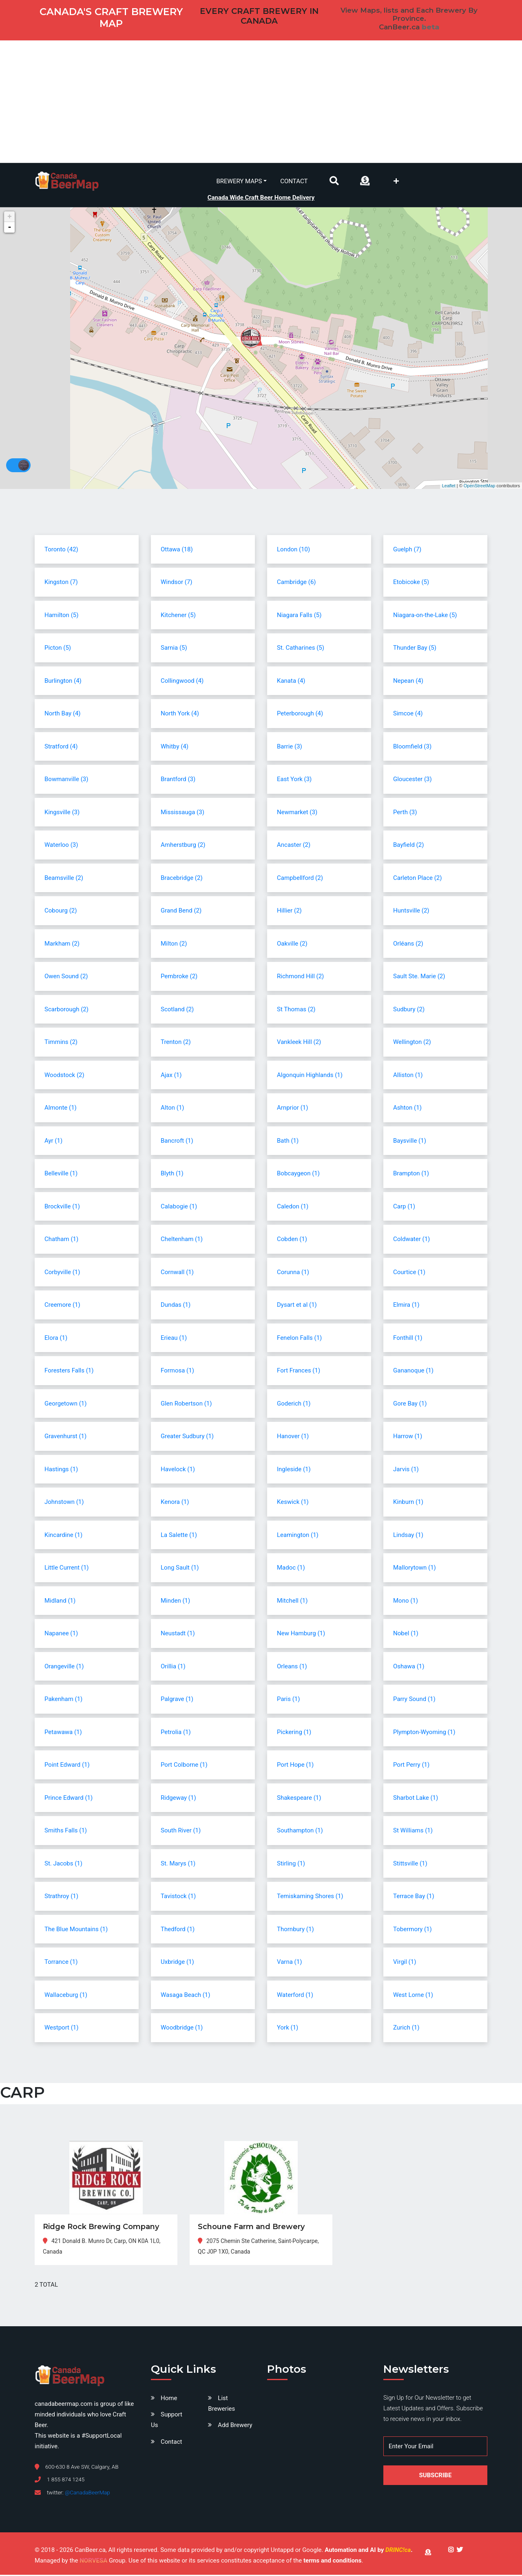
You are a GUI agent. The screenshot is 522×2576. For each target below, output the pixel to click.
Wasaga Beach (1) (185, 1995)
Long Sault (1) (180, 1568)
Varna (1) (289, 1963)
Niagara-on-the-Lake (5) (425, 616)
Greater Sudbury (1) (187, 1437)
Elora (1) (55, 1338)
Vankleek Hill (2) (299, 1043)
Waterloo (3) (61, 846)
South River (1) (181, 1831)
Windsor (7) (176, 583)
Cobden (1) (292, 1240)
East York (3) (294, 780)
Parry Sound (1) (414, 1700)
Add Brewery (235, 2426)
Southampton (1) (300, 1831)
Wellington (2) (412, 1043)
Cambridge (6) (296, 583)
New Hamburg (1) (301, 1634)
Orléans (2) (408, 944)
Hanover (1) (293, 1437)
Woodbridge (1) (182, 2028)
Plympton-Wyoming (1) (424, 1733)
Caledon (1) (292, 1207)
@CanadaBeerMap (87, 2493)
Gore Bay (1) (410, 1404)
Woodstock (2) (64, 1075)
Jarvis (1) (406, 1470)
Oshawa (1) (408, 1667)
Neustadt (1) (178, 1634)
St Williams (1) (413, 1831)
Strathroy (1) (61, 1897)
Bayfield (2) (408, 846)
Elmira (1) (406, 1306)
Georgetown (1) (65, 1404)
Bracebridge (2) (182, 878)
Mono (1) (405, 1601)
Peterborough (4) (300, 714)
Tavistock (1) (178, 1897)
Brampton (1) (411, 1174)
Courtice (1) (409, 1273)
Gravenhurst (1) (65, 1437)
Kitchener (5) (178, 616)
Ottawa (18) (177, 550)
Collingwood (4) (182, 681)
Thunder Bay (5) (414, 649)
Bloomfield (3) (412, 747)
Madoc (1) (291, 1568)
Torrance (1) (60, 1963)
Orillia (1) (173, 1667)
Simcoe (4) (408, 714)
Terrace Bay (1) (413, 1897)
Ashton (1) (407, 1109)
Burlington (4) (63, 681)
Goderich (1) (294, 1404)
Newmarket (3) (297, 813)
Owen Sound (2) (66, 977)
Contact (293, 180)
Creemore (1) (62, 1306)
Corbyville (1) (62, 1273)
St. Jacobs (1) (63, 1864)
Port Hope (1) (295, 1766)
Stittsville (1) (410, 1864)
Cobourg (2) (60, 911)
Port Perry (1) (411, 1766)
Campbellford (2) (300, 878)
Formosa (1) (177, 1371)
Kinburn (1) (408, 1503)
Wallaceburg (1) (65, 1995)
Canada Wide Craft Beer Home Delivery (261, 197)
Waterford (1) (295, 1995)
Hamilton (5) (61, 616)
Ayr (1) (53, 1141)
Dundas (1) (175, 1306)
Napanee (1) (61, 1634)
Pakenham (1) (63, 1700)
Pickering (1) (294, 1733)
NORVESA (93, 2561)
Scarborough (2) (66, 1010)
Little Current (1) (66, 1568)
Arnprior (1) (292, 1109)
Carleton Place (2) (417, 878)
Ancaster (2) (293, 846)
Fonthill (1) (407, 1338)
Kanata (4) (291, 681)
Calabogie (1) (179, 1207)
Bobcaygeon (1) (298, 1174)
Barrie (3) (289, 747)
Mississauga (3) (182, 813)
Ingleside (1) (294, 1470)
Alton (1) (172, 1109)
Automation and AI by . (368, 2551)
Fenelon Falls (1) (299, 1338)
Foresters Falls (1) (68, 1371)
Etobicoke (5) (411, 583)
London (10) (293, 550)
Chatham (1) (61, 1240)
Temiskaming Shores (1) (310, 1897)
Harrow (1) (407, 1437)
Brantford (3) (178, 780)
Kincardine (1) (63, 1535)
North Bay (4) (62, 714)
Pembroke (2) (179, 977)
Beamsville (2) (63, 878)
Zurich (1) (406, 2028)
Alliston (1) (408, 1075)
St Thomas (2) (296, 1010)
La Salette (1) (179, 1535)
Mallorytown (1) (414, 1568)
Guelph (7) (407, 550)
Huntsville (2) (411, 911)
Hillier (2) (289, 911)
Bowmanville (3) (66, 780)
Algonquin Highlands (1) (310, 1075)
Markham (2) (62, 944)
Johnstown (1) (64, 1503)
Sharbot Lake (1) (415, 1798)
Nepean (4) (408, 681)
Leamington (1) (298, 1535)
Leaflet (449, 486)
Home (169, 2399)
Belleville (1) (60, 1174)
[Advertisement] (261, 101)
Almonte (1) (60, 1109)
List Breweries (221, 2405)
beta (430, 27)
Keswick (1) (293, 1503)
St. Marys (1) (178, 1864)
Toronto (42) (61, 550)
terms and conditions (332, 2561)
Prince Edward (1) (68, 1798)
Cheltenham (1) (182, 1240)
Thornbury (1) (295, 1930)
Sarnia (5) (174, 649)
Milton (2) (174, 944)
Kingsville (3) (62, 813)
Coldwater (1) (411, 1240)
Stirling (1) (291, 1864)
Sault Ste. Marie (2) (419, 977)
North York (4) (180, 714)
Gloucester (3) (412, 780)
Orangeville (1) (64, 1667)
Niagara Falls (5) (299, 616)
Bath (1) (288, 1141)
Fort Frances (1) (298, 1371)
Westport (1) (61, 2028)
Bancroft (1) (177, 1141)
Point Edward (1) (67, 1766)
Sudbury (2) (409, 1010)
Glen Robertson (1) (186, 1404)
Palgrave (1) (177, 1700)
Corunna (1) (293, 1273)
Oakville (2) (292, 944)
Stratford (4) (60, 747)
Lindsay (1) (408, 1535)
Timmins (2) (60, 1043)
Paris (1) (288, 1700)
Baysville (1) (409, 1141)
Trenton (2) (176, 1043)
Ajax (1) (171, 1075)
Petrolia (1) (176, 1733)
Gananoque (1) (413, 1371)
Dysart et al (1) (297, 1306)
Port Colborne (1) (184, 1766)
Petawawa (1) (63, 1733)
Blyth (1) (172, 1174)
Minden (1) (175, 1601)
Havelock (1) (178, 1470)
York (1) (287, 2028)
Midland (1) (59, 1601)
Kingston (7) (61, 583)
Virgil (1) (404, 1963)
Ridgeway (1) (178, 1798)
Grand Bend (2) (181, 911)
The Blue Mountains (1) (76, 1930)
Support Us (166, 2421)
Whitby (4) (174, 747)
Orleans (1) (292, 1667)
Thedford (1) (178, 1930)
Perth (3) (405, 813)
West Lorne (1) (413, 1995)
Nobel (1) (405, 1634)
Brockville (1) (62, 1207)
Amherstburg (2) (183, 846)
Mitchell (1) (292, 1601)
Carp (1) (404, 1207)
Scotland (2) (177, 1010)
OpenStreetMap (479, 486)
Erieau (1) (174, 1338)
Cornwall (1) (177, 1273)
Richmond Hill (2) (300, 977)
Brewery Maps (239, 180)
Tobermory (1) (412, 1930)
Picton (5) (57, 649)
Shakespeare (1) (299, 1798)
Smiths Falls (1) (65, 1831)
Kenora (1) (175, 1503)
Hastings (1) (61, 1470)
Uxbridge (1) (177, 1963)
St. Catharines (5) (300, 649)
